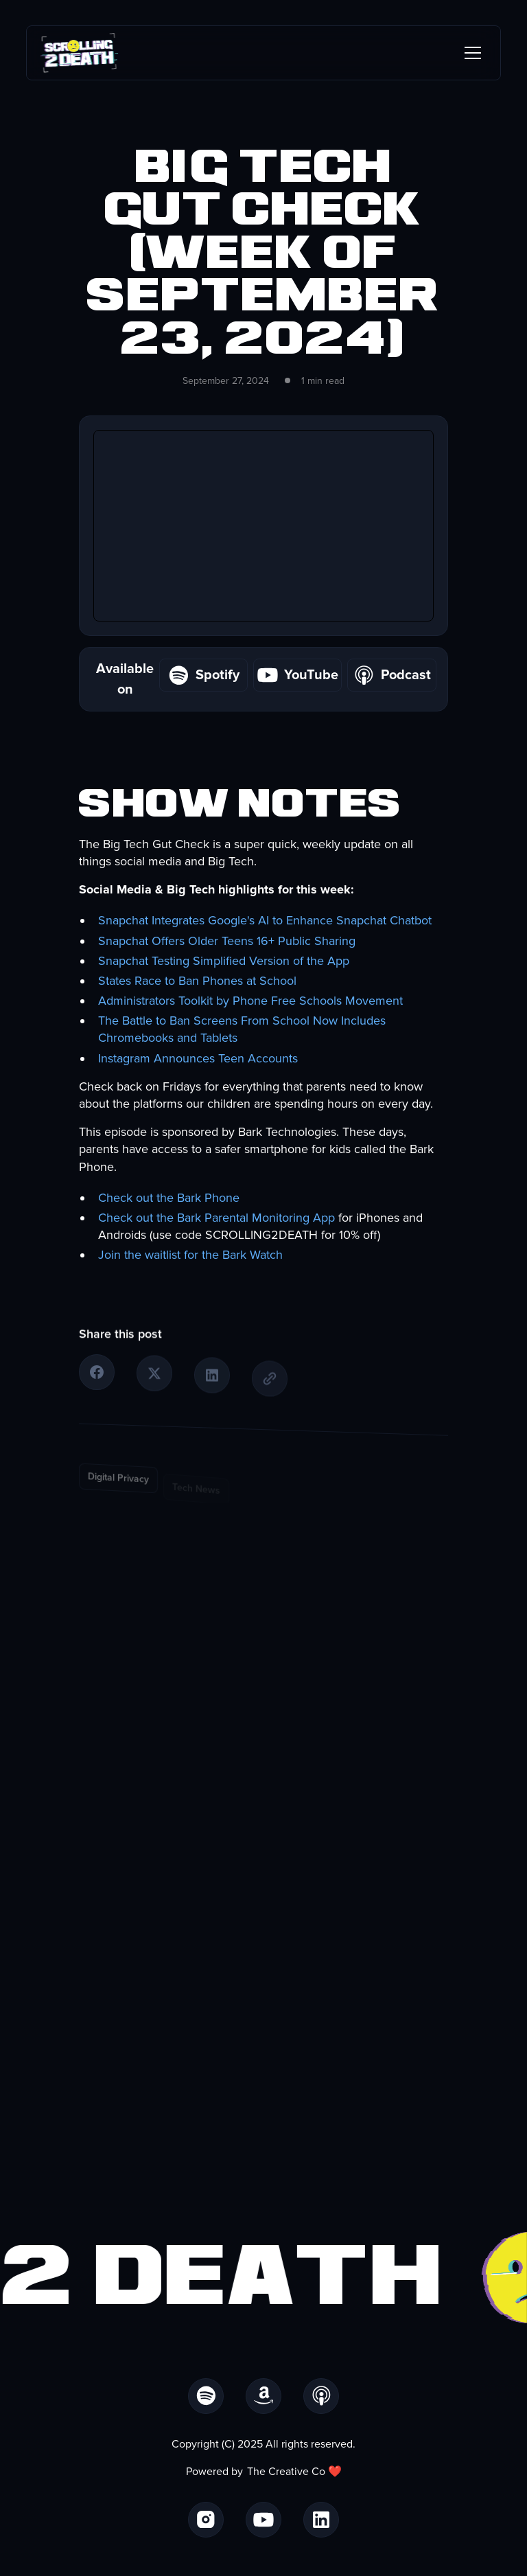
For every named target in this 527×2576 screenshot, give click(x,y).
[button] (470, 52)
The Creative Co (286, 2471)
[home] (79, 53)
